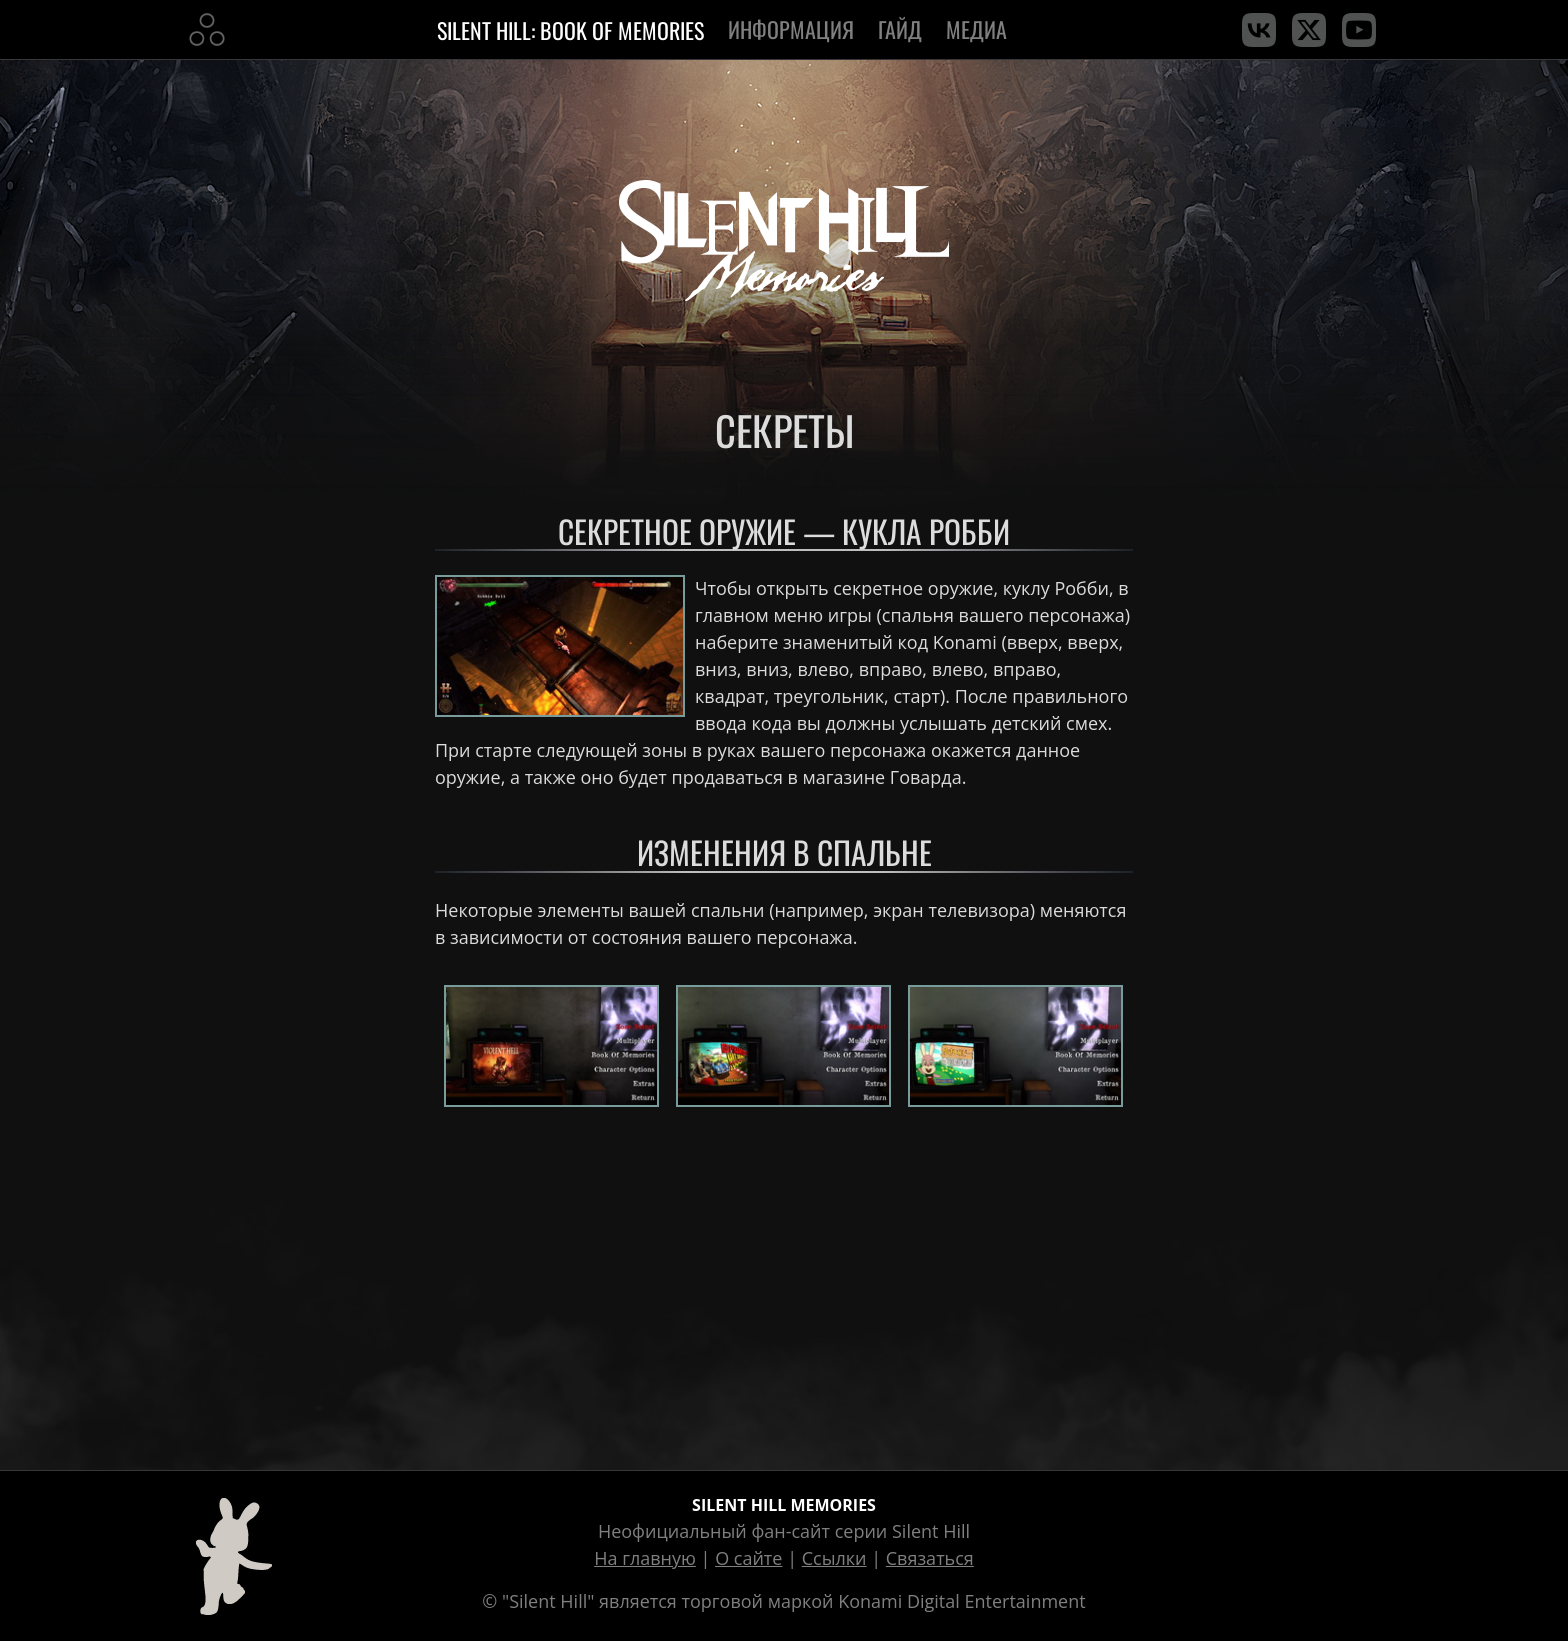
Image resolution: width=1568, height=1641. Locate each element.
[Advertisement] (784, 1284)
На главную (645, 1558)
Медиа (979, 29)
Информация (791, 29)
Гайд (900, 29)
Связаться (930, 1558)
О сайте (748, 1558)
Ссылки (834, 1558)
